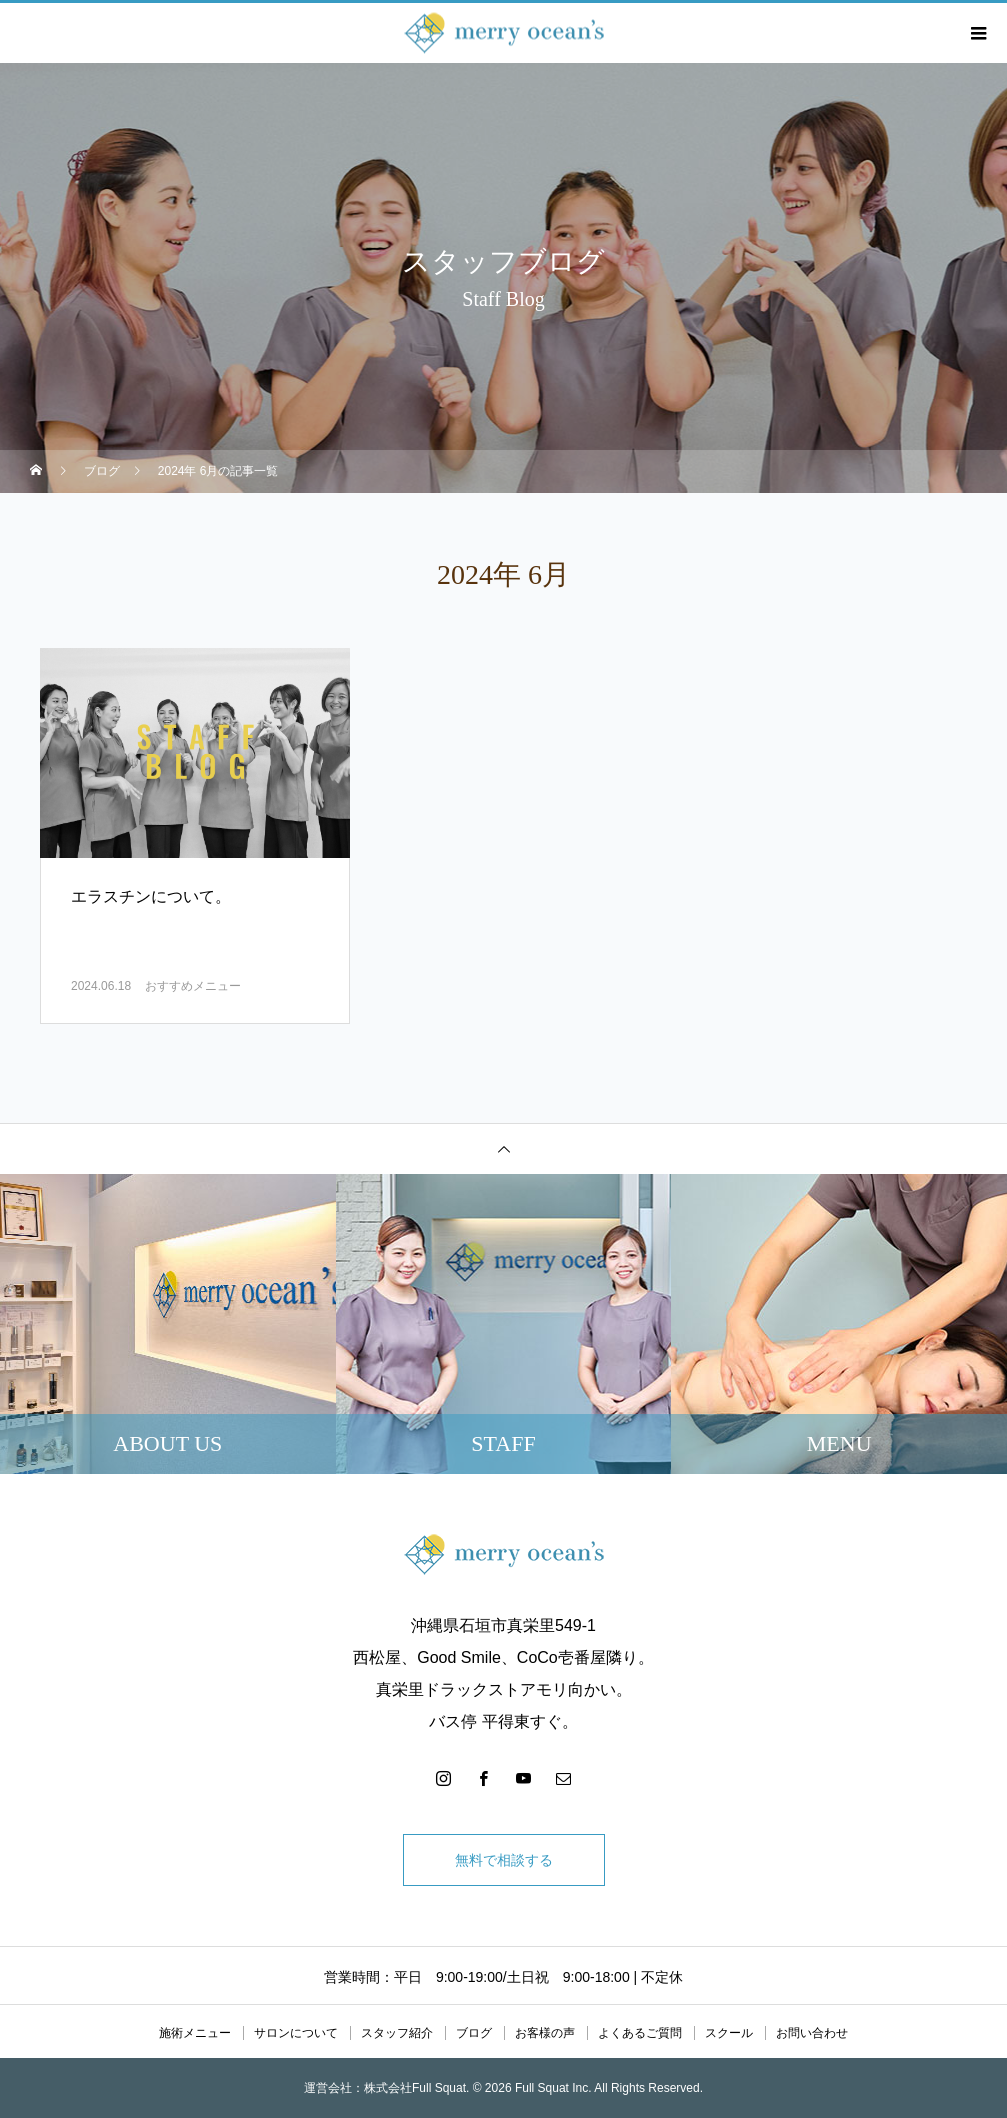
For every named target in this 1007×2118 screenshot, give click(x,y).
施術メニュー (195, 2033)
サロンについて (296, 2033)
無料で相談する (504, 1860)
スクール (729, 2033)
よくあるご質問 (640, 2033)
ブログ (474, 2033)
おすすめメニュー (193, 986)
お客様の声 (545, 2033)
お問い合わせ (812, 2033)
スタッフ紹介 (397, 2033)
